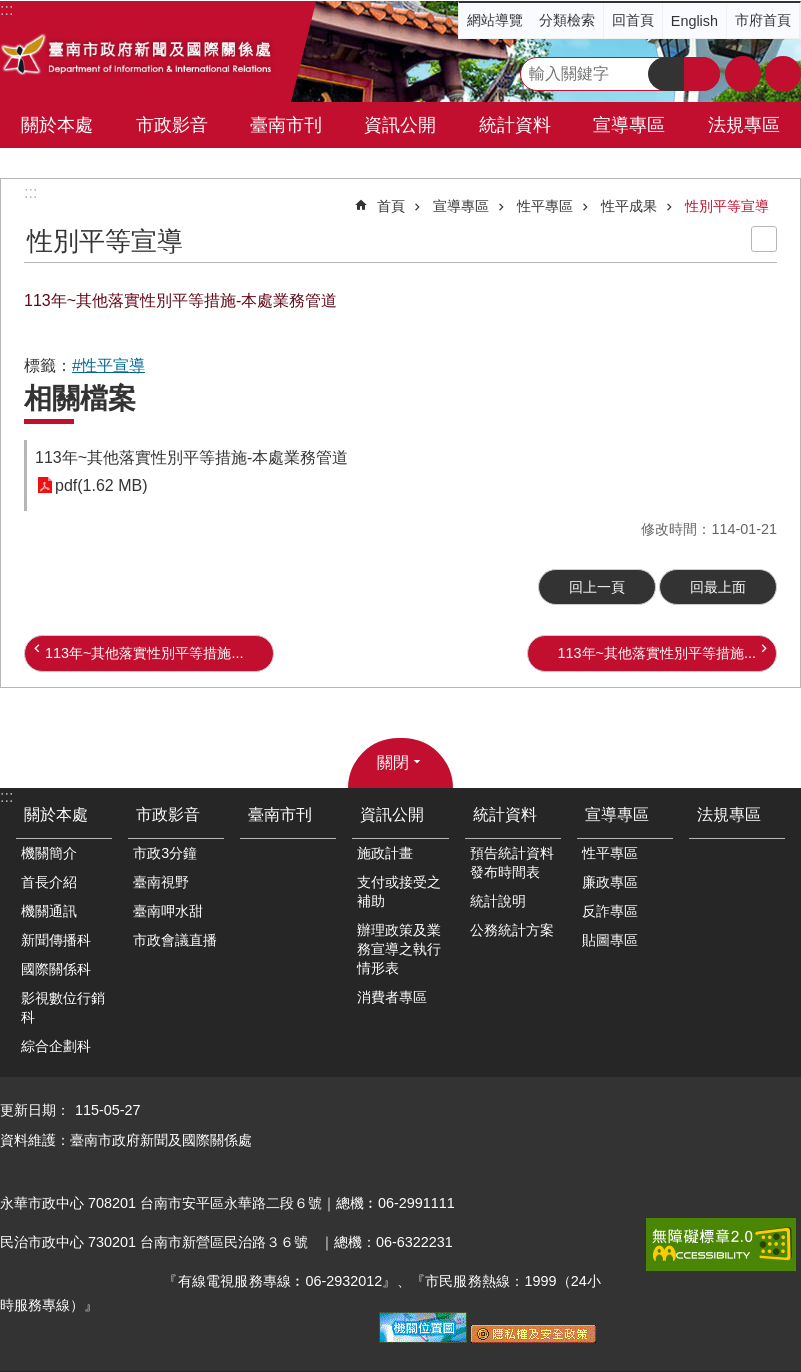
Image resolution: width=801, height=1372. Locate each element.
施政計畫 (385, 853)
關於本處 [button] (57, 125)
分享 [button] (783, 74)
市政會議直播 (175, 940)
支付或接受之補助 (399, 891)
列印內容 (764, 239)
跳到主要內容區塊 (10, 10)
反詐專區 (610, 911)
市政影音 (168, 814)
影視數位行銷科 (63, 1007)
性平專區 (545, 206)
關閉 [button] (393, 762)
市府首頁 (763, 20)
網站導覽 (495, 20)
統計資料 (505, 814)
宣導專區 (461, 206)
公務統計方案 (512, 930)
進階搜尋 (702, 74)
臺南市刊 (286, 125)
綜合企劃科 (56, 1046)
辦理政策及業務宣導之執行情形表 (399, 949)
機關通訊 (49, 911)
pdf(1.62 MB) (101, 485)
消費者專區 (392, 997)
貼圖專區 (610, 940)
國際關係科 (56, 969)
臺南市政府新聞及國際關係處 (137, 57)
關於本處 (56, 814)
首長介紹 (49, 882)
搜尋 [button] (666, 74)
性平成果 (629, 206)
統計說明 (498, 901)
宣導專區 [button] (629, 125)
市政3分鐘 (165, 853)
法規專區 (744, 125)
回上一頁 (597, 587)
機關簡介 (49, 853)
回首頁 (633, 20)
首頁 (391, 206)
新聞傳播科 (56, 940)
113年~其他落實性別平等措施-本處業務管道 (191, 457)
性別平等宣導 (727, 206)
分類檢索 (567, 20)
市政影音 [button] (172, 125)
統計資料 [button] (515, 125)
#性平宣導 (108, 365)
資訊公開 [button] (400, 125)
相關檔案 (80, 398)
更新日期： (35, 1110)
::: (30, 192)
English (694, 21)
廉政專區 (610, 882)
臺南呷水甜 (168, 911)
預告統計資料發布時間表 (512, 862)
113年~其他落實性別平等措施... (144, 653)
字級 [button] (743, 74)
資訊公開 (392, 814)
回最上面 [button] (718, 587)
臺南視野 (161, 882)
